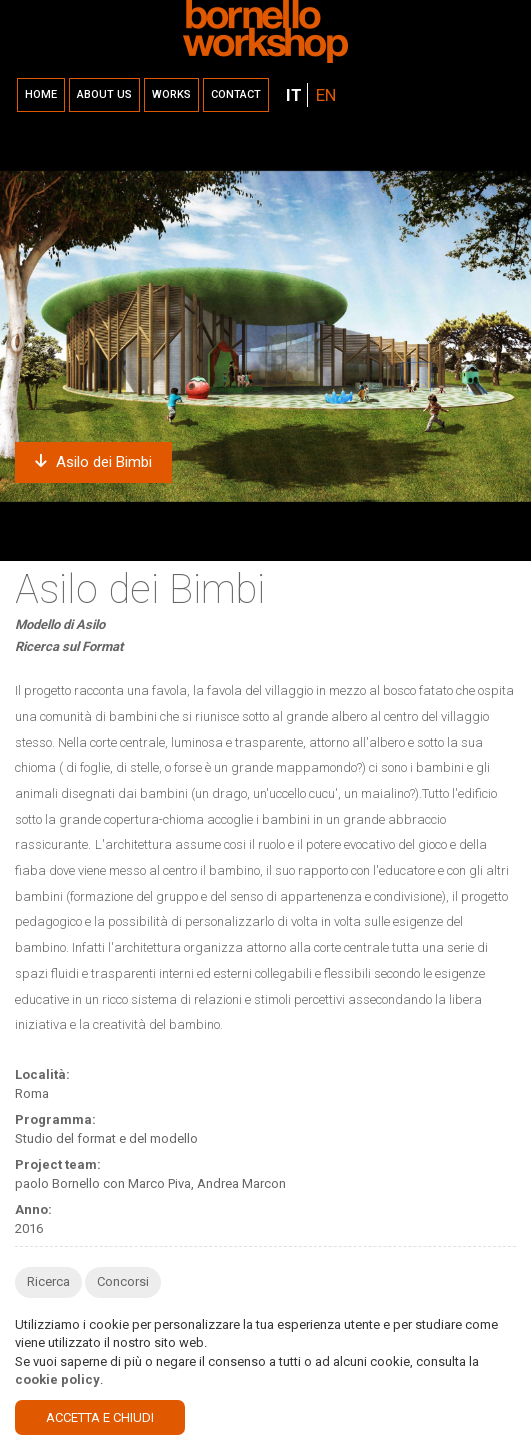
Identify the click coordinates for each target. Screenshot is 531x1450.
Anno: (33, 1209)
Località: (42, 1074)
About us (104, 94)
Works (171, 94)
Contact (236, 94)
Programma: (55, 1119)
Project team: (58, 1164)
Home (41, 94)
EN (326, 95)
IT (294, 95)
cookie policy (57, 1379)
